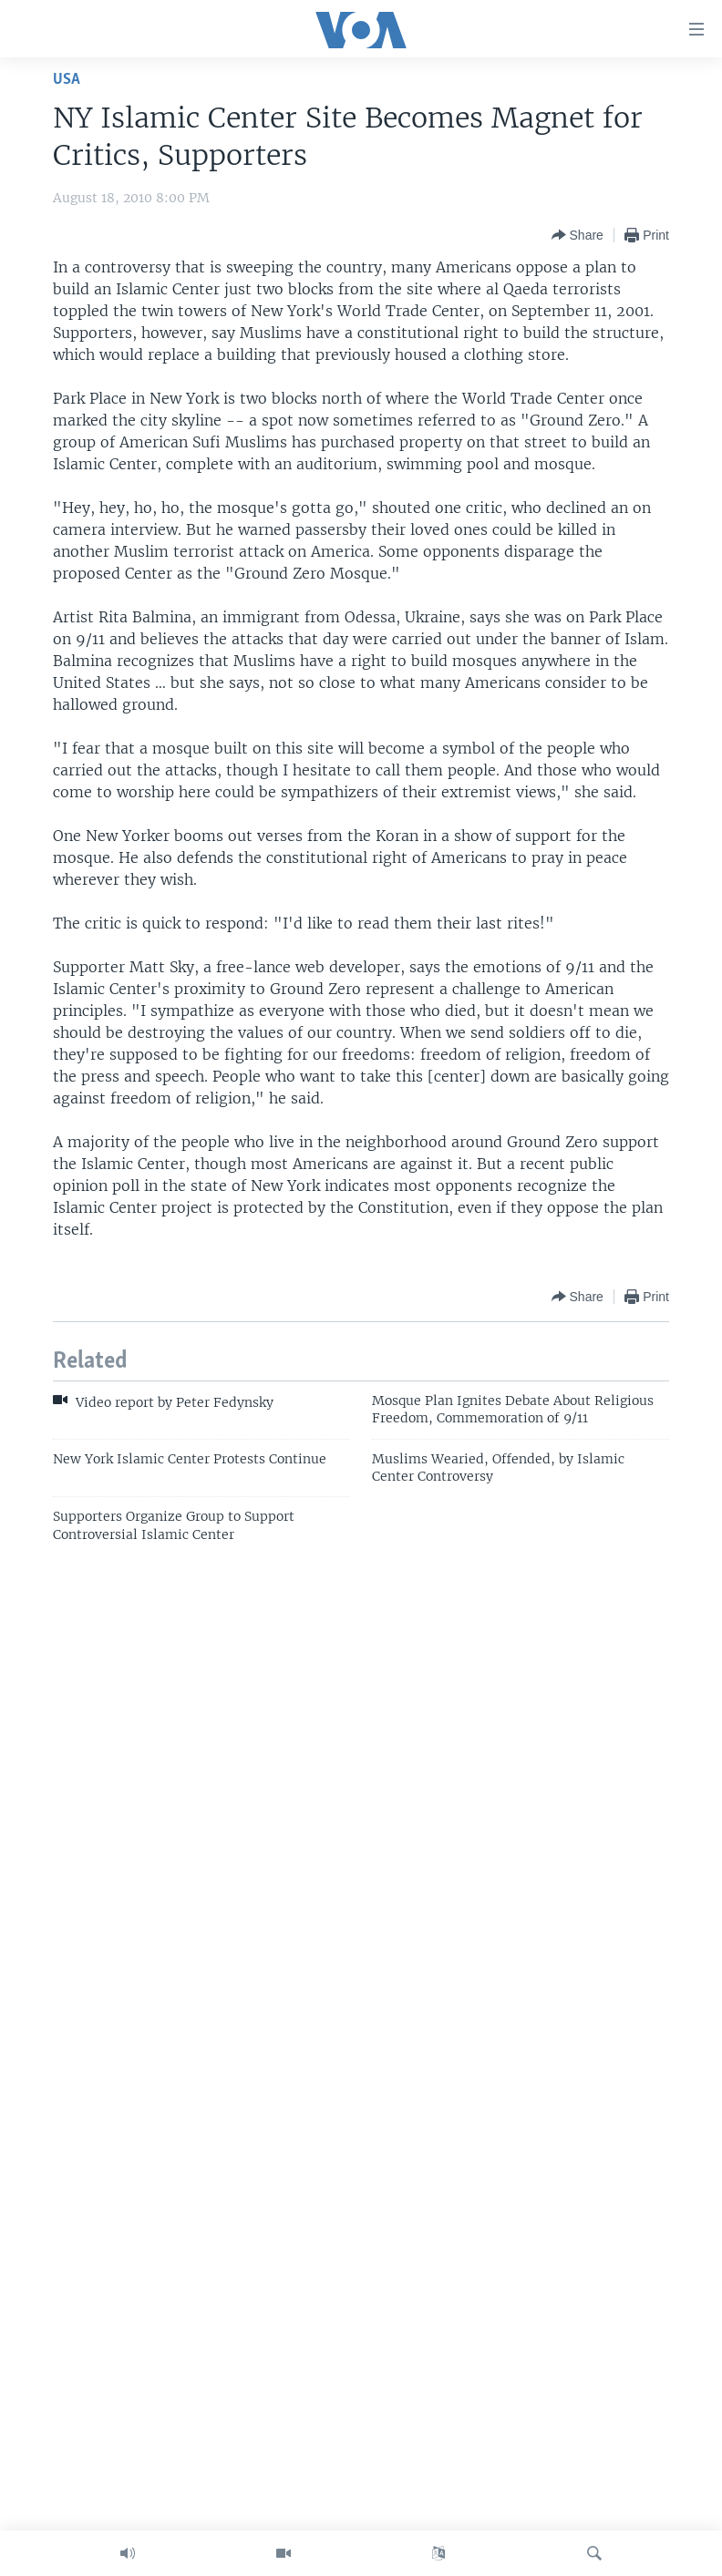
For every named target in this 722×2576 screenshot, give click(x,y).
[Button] (577, 235)
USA (66, 79)
